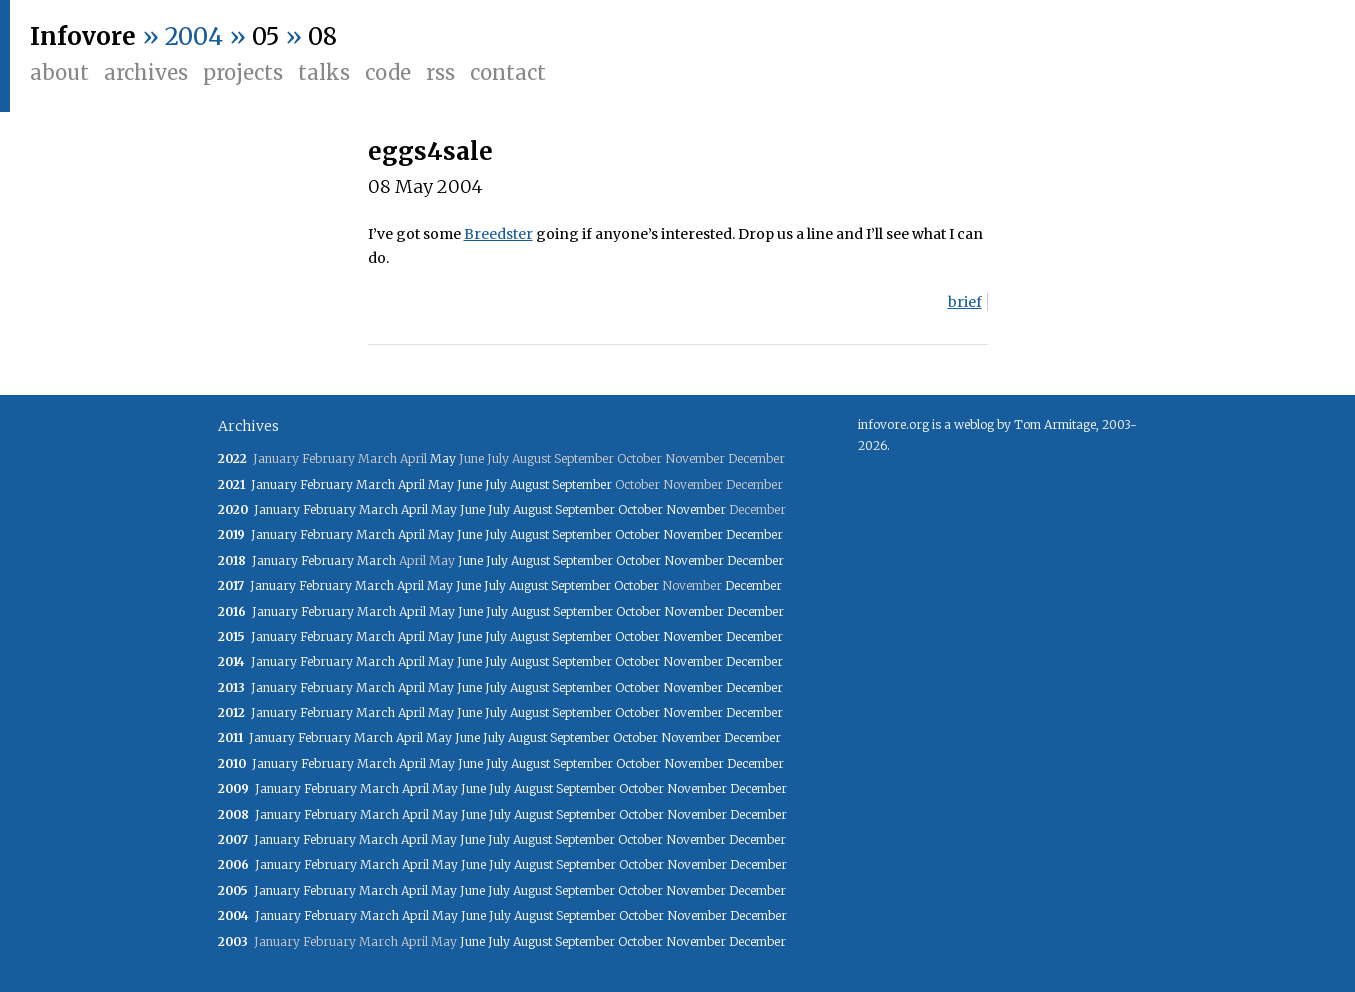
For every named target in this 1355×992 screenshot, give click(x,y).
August (529, 484)
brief (965, 302)
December (754, 534)
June (469, 484)
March (375, 484)
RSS (440, 72)
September (582, 484)
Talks (324, 72)
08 (322, 36)
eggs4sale (430, 151)
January (274, 484)
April (411, 484)
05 (265, 36)
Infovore (83, 36)
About (59, 72)
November (696, 509)
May (443, 458)
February (326, 484)
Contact (508, 72)
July (496, 484)
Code (388, 72)
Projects (243, 72)
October (640, 509)
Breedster (498, 234)
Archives (146, 72)
